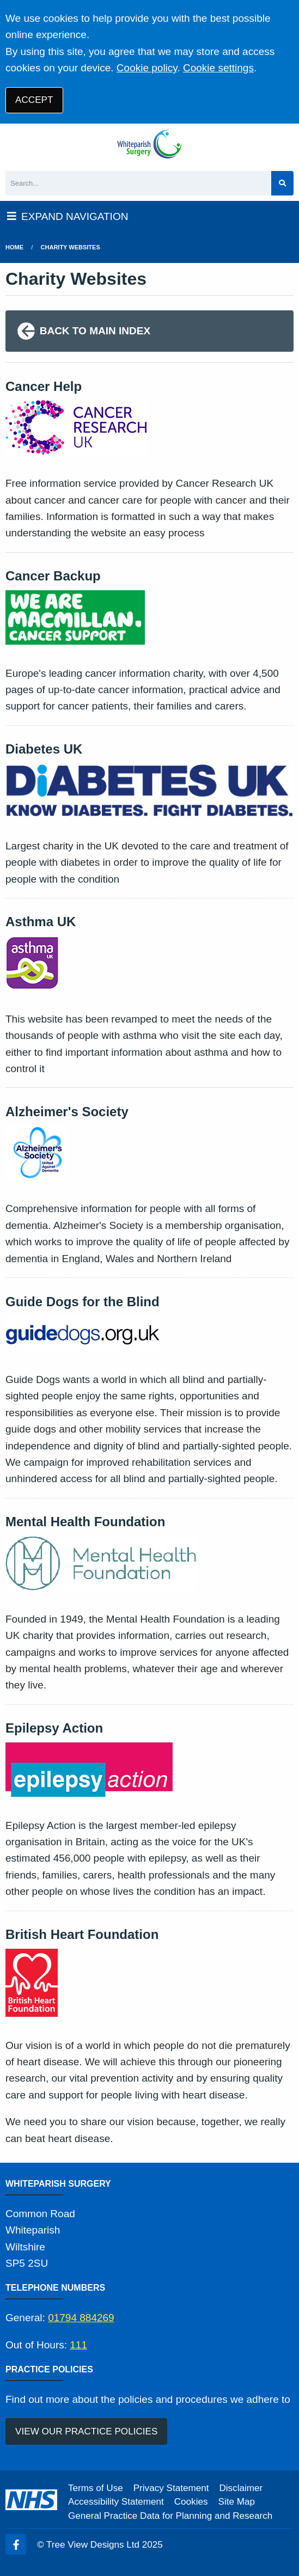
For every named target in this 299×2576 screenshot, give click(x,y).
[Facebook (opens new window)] (15, 2544)
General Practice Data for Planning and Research (170, 2516)
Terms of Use (95, 2488)
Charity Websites (70, 247)
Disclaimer (241, 2488)
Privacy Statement (171, 2488)
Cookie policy (147, 68)
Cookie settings (218, 68)
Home (14, 247)
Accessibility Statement (116, 2502)
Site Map (236, 2502)
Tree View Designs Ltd (92, 2545)
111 (78, 2345)
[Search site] (282, 183)
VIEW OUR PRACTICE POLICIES (86, 2431)
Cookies (191, 2502)
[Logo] (149, 144)
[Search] (138, 183)
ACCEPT (34, 100)
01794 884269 (81, 2317)
